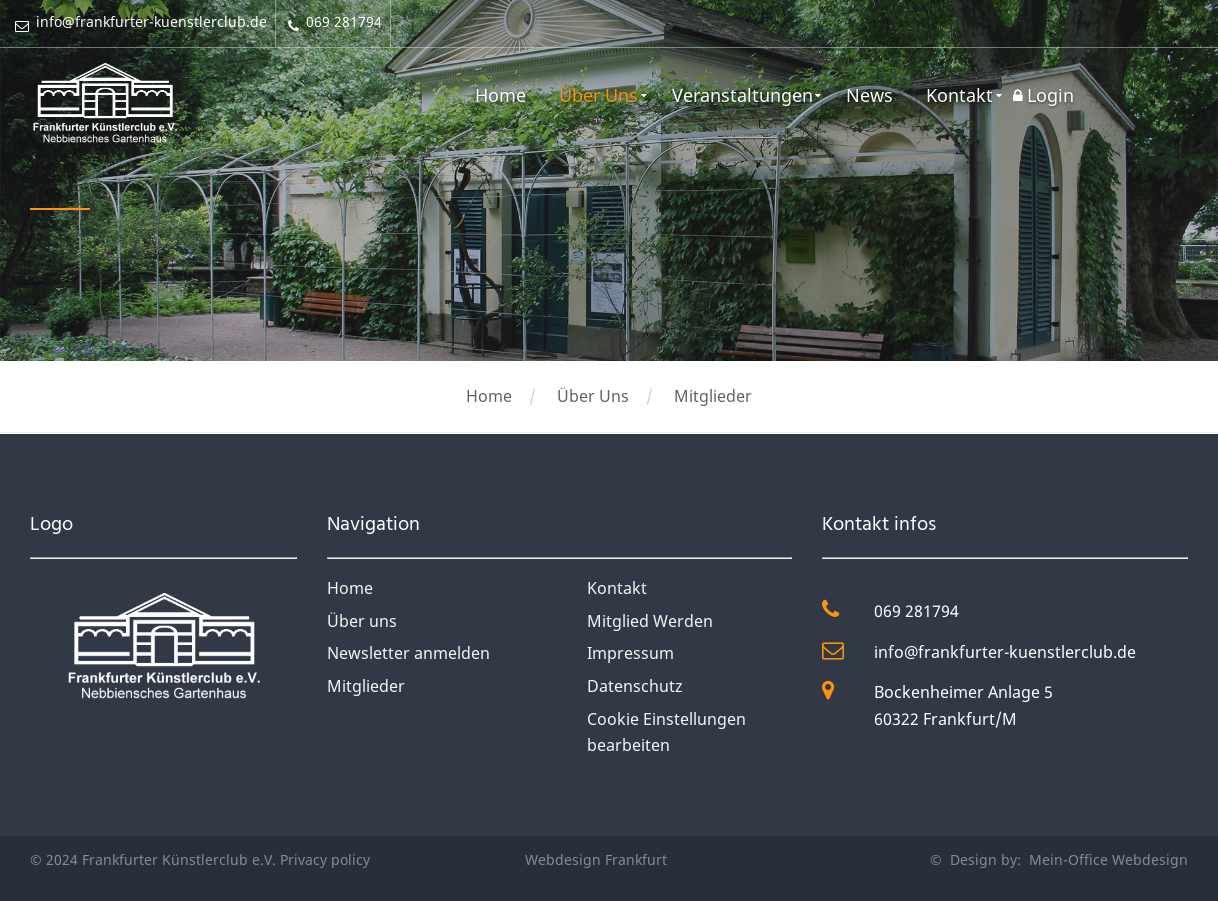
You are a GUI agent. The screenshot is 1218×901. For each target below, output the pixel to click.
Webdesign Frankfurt (596, 859)
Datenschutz (635, 686)
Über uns (362, 621)
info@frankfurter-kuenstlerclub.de (1005, 652)
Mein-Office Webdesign (1106, 859)
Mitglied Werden (650, 621)
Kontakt (959, 95)
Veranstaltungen (740, 95)
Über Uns (596, 95)
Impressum (630, 653)
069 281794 (916, 611)
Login (1050, 95)
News (868, 95)
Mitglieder (713, 396)
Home (497, 95)
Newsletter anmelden (408, 653)
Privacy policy (325, 859)
